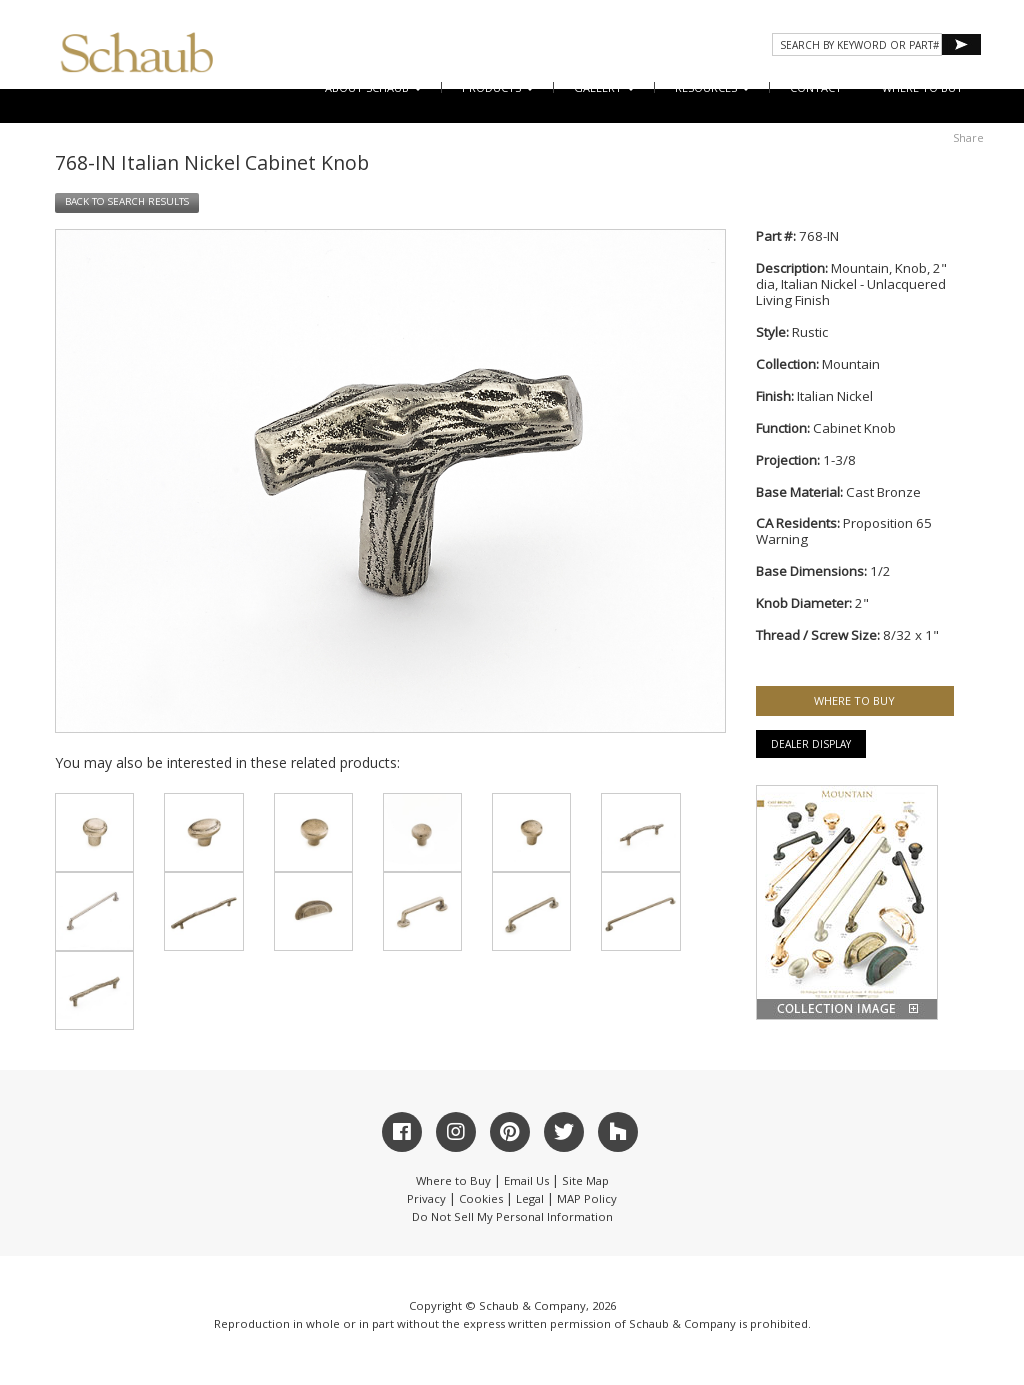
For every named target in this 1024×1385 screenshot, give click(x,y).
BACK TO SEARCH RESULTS (127, 201)
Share (968, 137)
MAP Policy (587, 1198)
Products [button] (498, 87)
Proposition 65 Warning (844, 531)
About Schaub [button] (373, 87)
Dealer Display (811, 744)
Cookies (481, 1198)
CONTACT (816, 87)
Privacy (426, 1198)
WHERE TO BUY (922, 87)
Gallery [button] (604, 87)
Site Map (585, 1180)
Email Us (526, 1180)
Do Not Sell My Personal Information (512, 1216)
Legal (530, 1198)
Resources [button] (712, 87)
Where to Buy (453, 1180)
